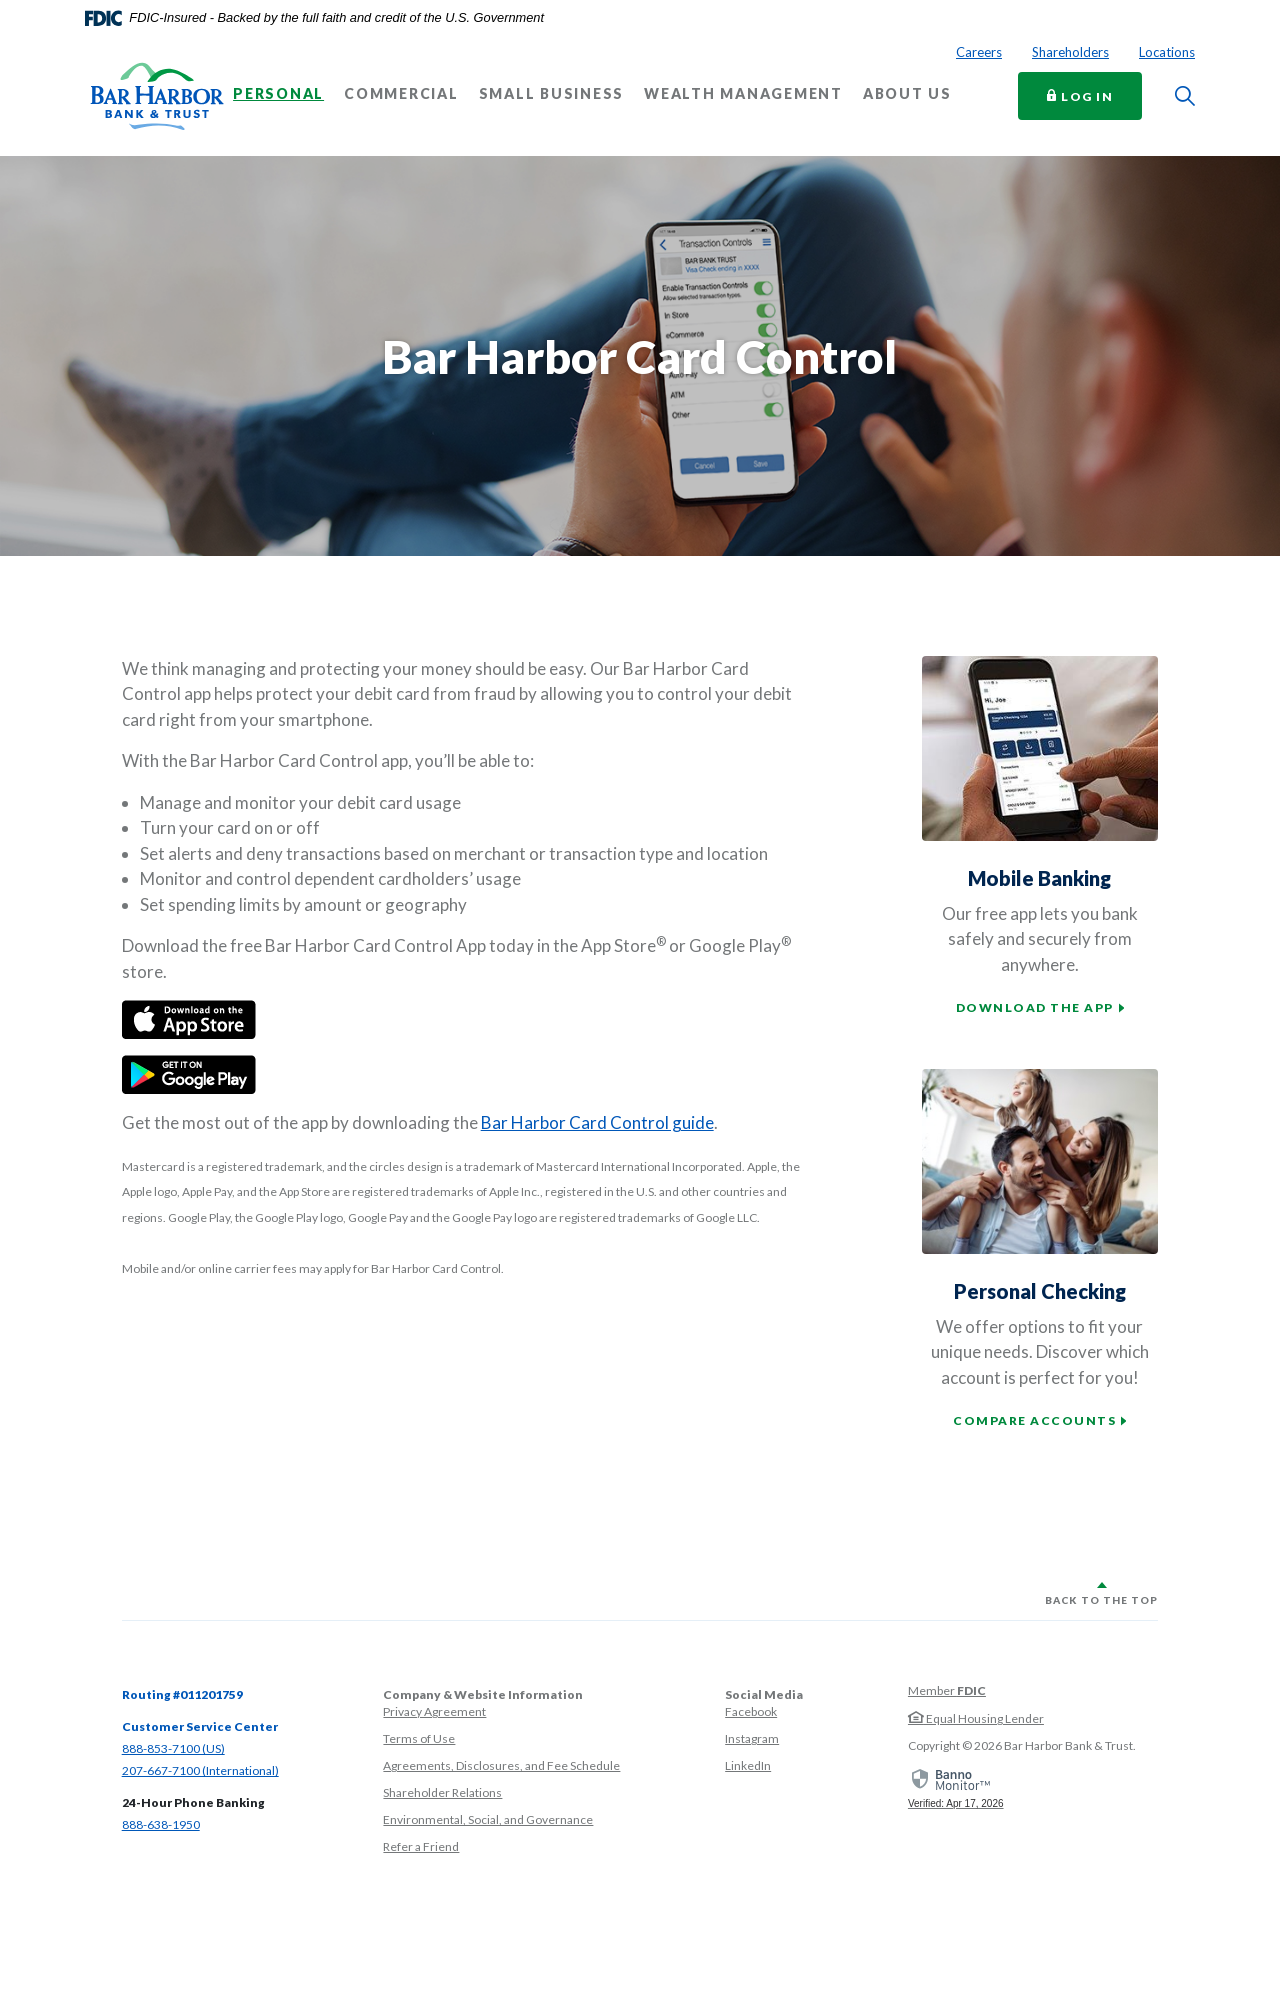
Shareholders (1070, 52)
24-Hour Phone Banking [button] (193, 1802)
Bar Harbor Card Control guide (597, 1122)
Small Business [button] (552, 94)
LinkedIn (748, 1765)
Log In (1094, 95)
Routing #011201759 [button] (182, 1694)
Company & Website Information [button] (483, 1694)
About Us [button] (907, 94)
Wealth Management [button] (743, 94)
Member (947, 1690)
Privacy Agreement (434, 1711)
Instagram (752, 1738)
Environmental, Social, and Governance (488, 1819)
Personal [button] (278, 94)
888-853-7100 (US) (173, 1748)
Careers (979, 52)
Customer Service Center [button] (200, 1726)
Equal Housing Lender (976, 1718)
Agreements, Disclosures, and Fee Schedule (501, 1765)
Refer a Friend (421, 1846)
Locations (1167, 52)
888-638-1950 (161, 1824)
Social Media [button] (764, 1694)
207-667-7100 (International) (200, 1770)
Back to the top (1101, 1600)
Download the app (1035, 1007)
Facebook (751, 1711)
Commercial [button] (401, 94)
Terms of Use (419, 1738)
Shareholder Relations (442, 1792)
